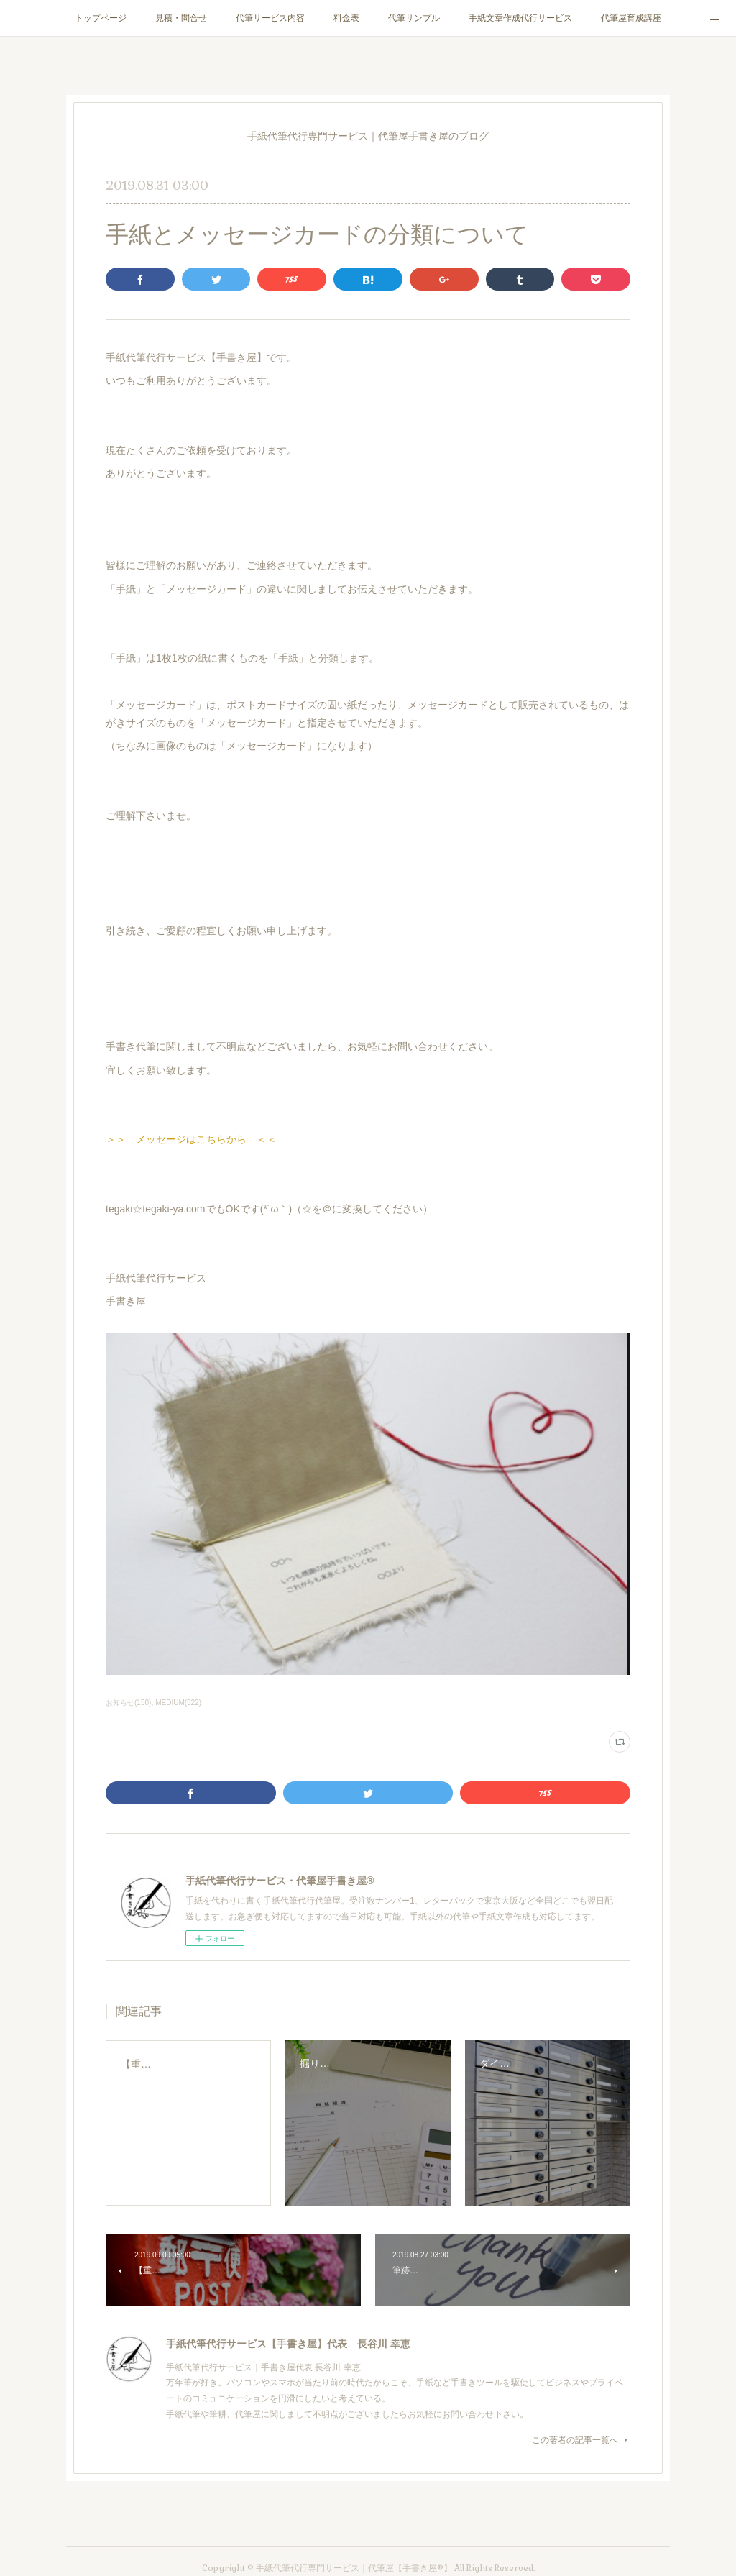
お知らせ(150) (128, 1703)
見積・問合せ (181, 18)
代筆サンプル (414, 18)
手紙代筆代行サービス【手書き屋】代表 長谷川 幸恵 (288, 2343)
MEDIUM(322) (178, 1703)
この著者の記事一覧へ (581, 2440)
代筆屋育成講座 (631, 18)
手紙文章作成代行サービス (520, 18)
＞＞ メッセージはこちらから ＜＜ (191, 1139)
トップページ (100, 18)
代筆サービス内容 (270, 18)
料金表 (346, 18)
